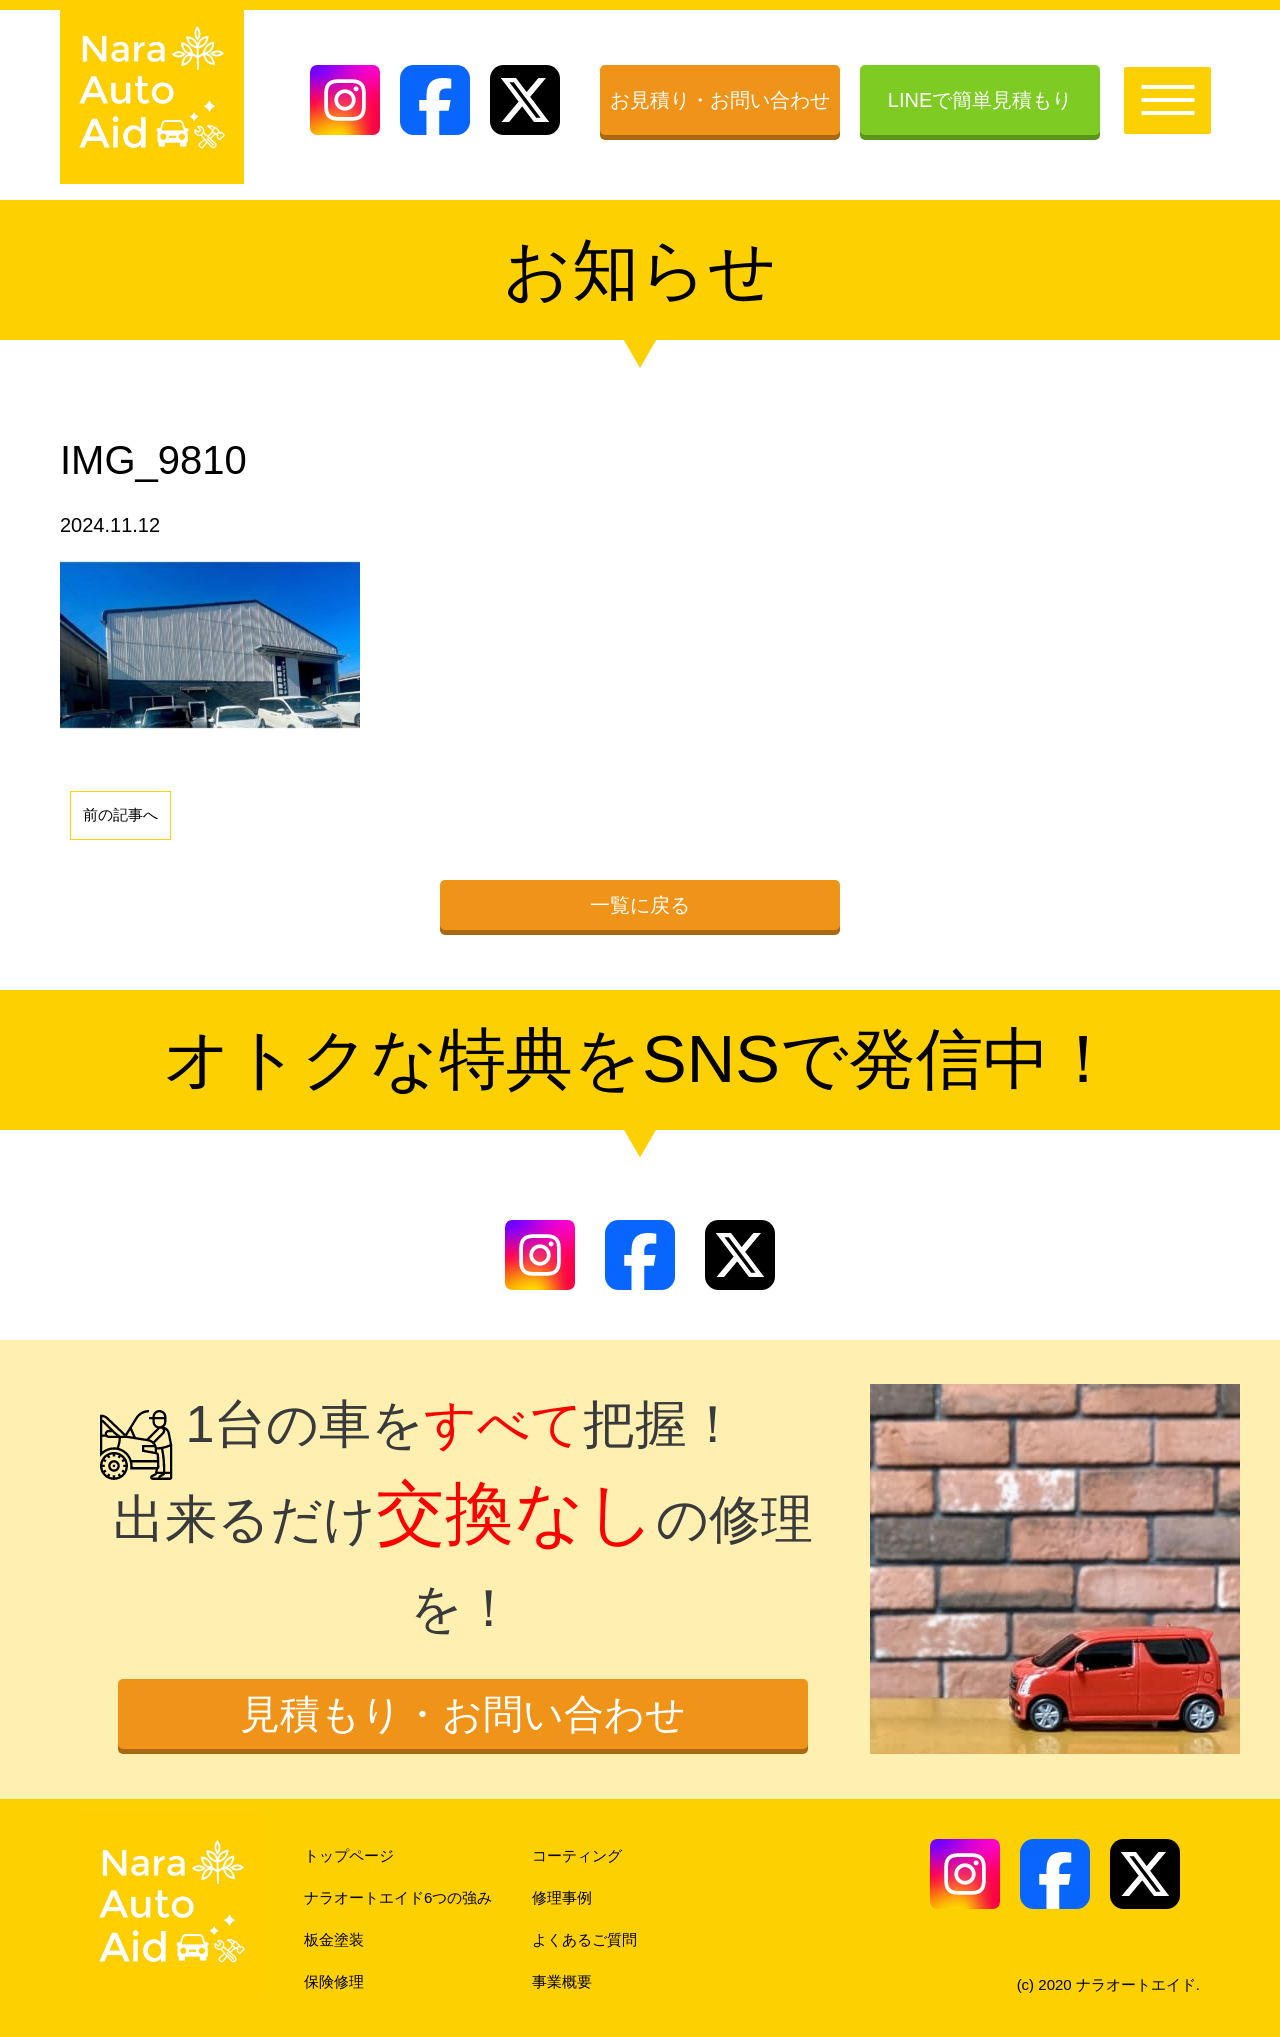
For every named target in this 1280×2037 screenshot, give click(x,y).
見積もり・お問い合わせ (463, 1714)
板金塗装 (334, 1939)
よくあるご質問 (584, 1939)
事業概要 (562, 1981)
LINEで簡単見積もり (980, 100)
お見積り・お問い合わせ (720, 100)
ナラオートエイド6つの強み (398, 1897)
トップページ (349, 1855)
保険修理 (334, 1981)
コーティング (577, 1855)
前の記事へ (120, 814)
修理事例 (562, 1897)
